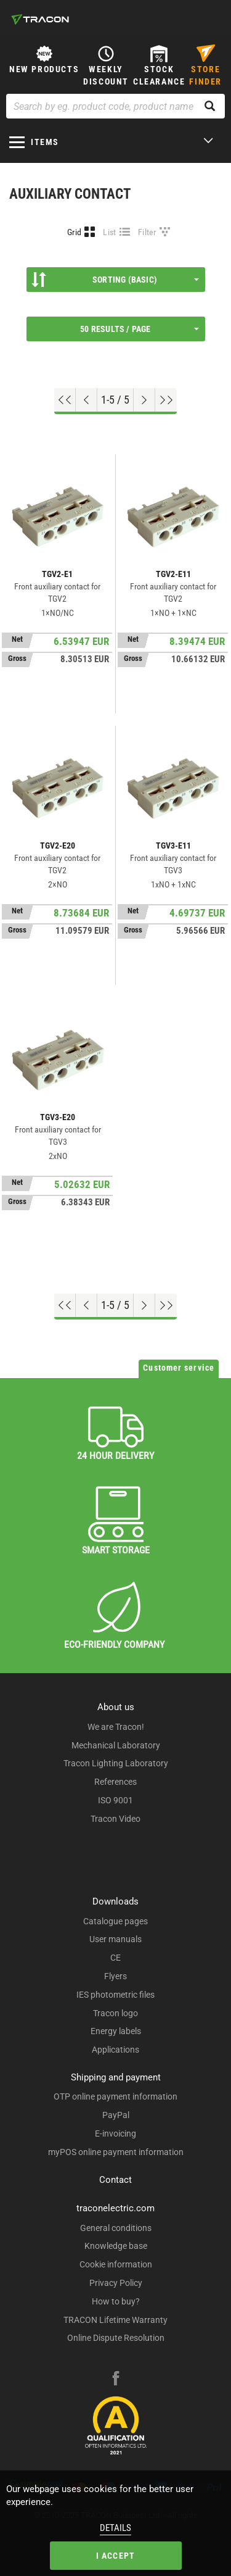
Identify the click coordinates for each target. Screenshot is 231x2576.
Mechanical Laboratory (115, 1745)
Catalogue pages (115, 1921)
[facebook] (115, 2379)
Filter (147, 232)
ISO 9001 (115, 1800)
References (115, 1782)
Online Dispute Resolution (115, 2338)
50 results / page (139, 329)
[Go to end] (166, 400)
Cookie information (115, 2264)
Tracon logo (115, 2013)
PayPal (115, 2115)
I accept (116, 2556)
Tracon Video (115, 1819)
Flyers (115, 1976)
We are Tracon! (115, 1727)
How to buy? (116, 2301)
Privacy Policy (115, 2283)
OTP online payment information (115, 2096)
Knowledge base (115, 2246)
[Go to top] (65, 400)
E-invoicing (115, 2133)
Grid (74, 232)
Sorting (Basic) (115, 279)
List (109, 232)
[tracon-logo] (40, 19)
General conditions (116, 2228)
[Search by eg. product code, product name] (115, 106)
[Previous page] (86, 400)
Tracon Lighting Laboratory (115, 1763)
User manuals (115, 1939)
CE (115, 1958)
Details (115, 2527)
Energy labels (116, 2031)
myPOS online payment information (116, 2152)
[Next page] (144, 400)
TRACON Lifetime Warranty (115, 2320)
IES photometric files (115, 1995)
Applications (115, 2050)
